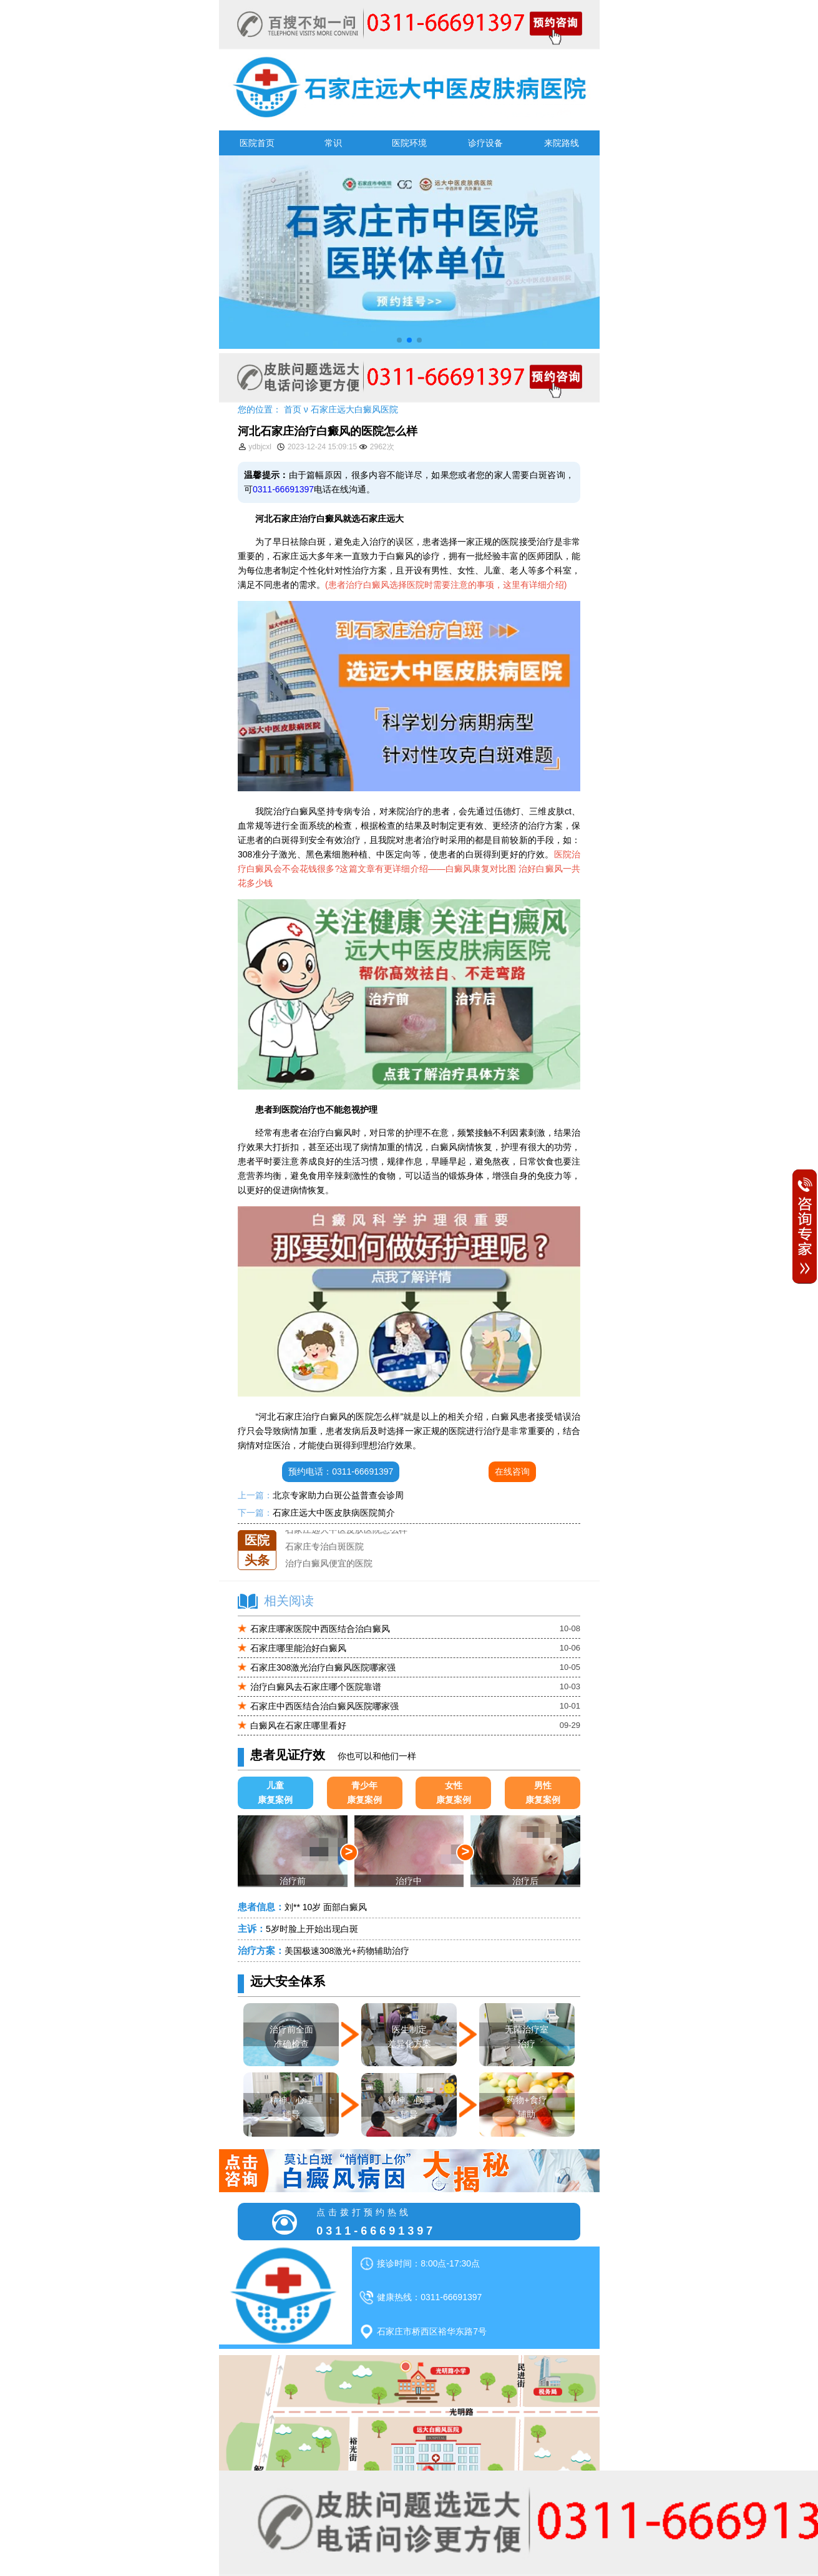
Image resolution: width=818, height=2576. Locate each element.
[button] (399, 340)
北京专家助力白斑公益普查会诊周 (338, 1495)
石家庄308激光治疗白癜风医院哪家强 (323, 1667)
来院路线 (561, 143)
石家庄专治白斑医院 (324, 1547)
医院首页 (257, 143)
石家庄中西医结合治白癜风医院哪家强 (324, 1706)
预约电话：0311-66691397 (340, 1471)
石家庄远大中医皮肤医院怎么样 (346, 1530)
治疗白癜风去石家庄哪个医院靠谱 (315, 1687)
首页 (292, 409)
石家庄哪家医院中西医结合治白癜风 (320, 1629)
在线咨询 (512, 1471)
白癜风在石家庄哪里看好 (298, 1725)
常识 (333, 143)
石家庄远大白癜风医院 (354, 409)
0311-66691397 (283, 489)
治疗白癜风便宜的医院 (328, 1564)
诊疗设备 (485, 143)
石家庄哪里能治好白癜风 (298, 1648)
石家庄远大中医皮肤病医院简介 (334, 1513)
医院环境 (409, 143)
